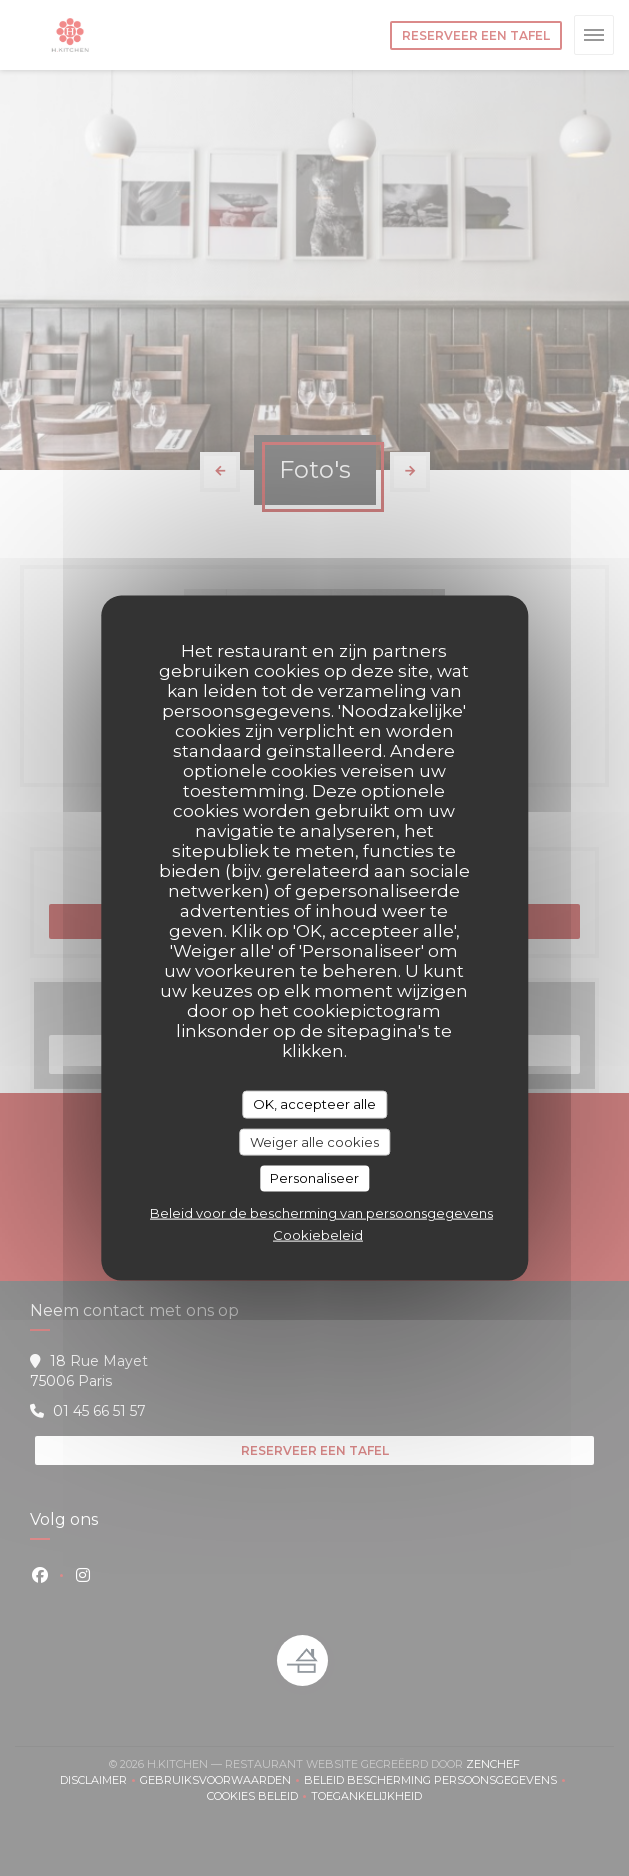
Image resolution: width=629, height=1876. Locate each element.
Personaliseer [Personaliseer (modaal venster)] (314, 1178)
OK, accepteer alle (314, 1104)
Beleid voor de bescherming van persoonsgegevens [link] (321, 1212)
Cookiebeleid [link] (318, 1234)
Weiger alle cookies (314, 1141)
